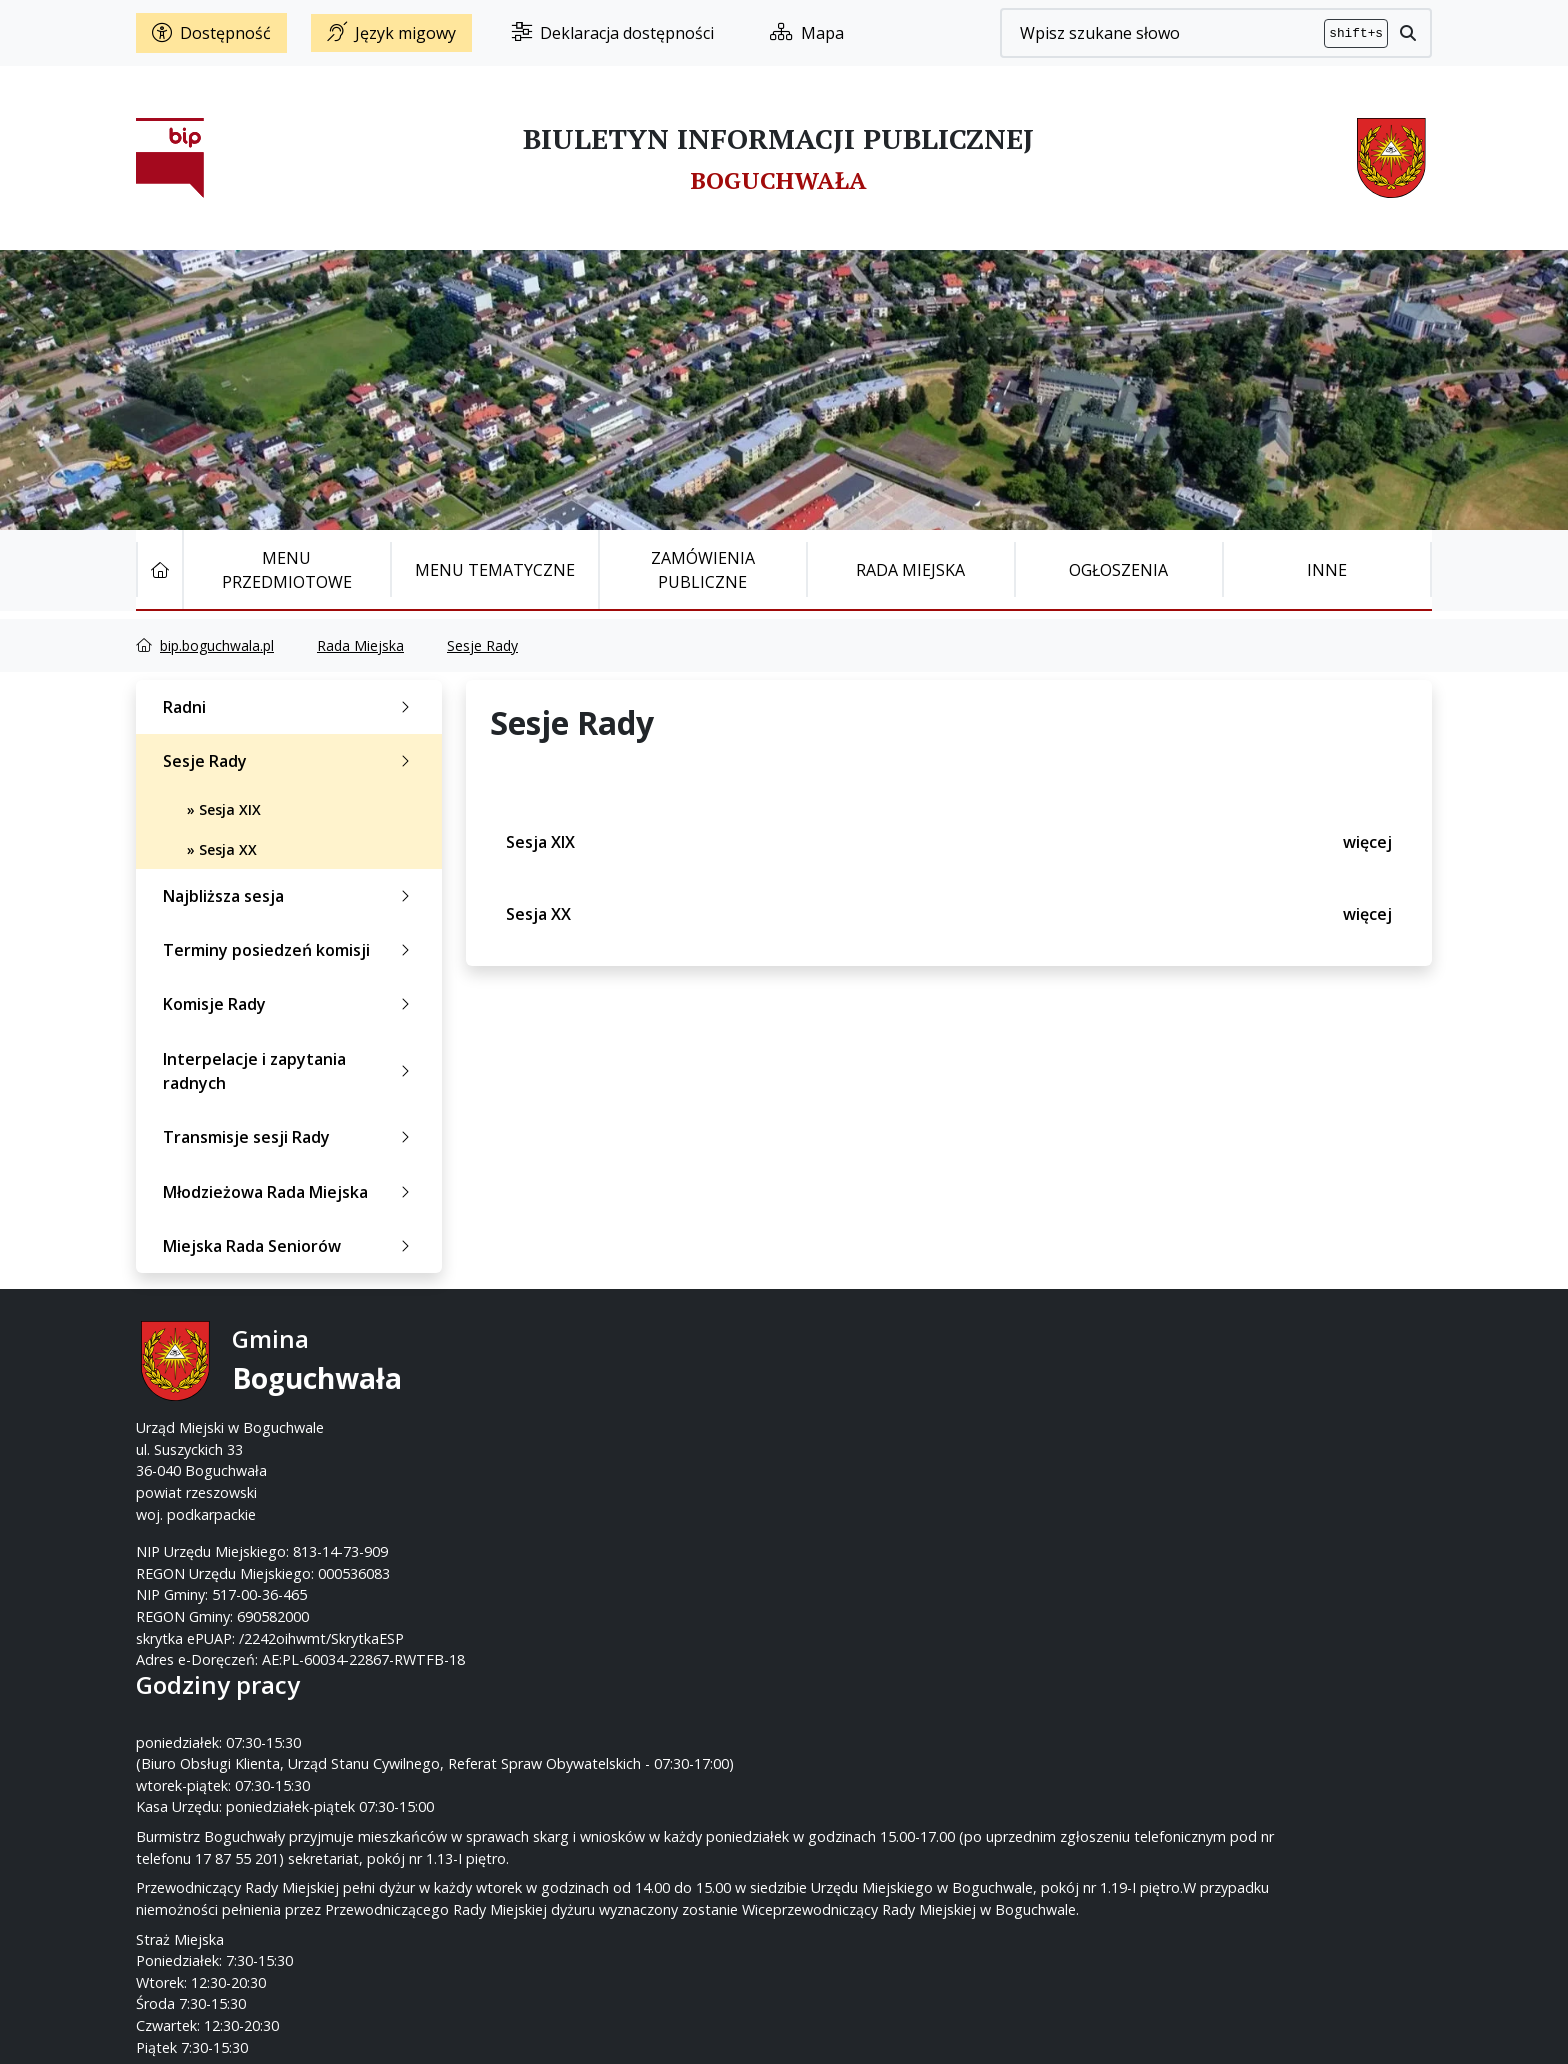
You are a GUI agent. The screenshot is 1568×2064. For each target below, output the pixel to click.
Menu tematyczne (495, 570)
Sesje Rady (482, 645)
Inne (1327, 570)
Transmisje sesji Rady (290, 1137)
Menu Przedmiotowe (287, 570)
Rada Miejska (910, 570)
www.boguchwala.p (860, 1449)
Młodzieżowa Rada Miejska (290, 1192)
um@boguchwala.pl (907, 1427)
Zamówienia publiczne (703, 570)
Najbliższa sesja (290, 896)
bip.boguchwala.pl (217, 645)
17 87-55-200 (863, 1384)
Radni (290, 707)
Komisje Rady (290, 1004)
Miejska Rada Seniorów (290, 1246)
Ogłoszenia (1118, 570)
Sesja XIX (949, 842)
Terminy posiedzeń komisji (290, 950)
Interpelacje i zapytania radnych (290, 1071)
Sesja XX (949, 914)
